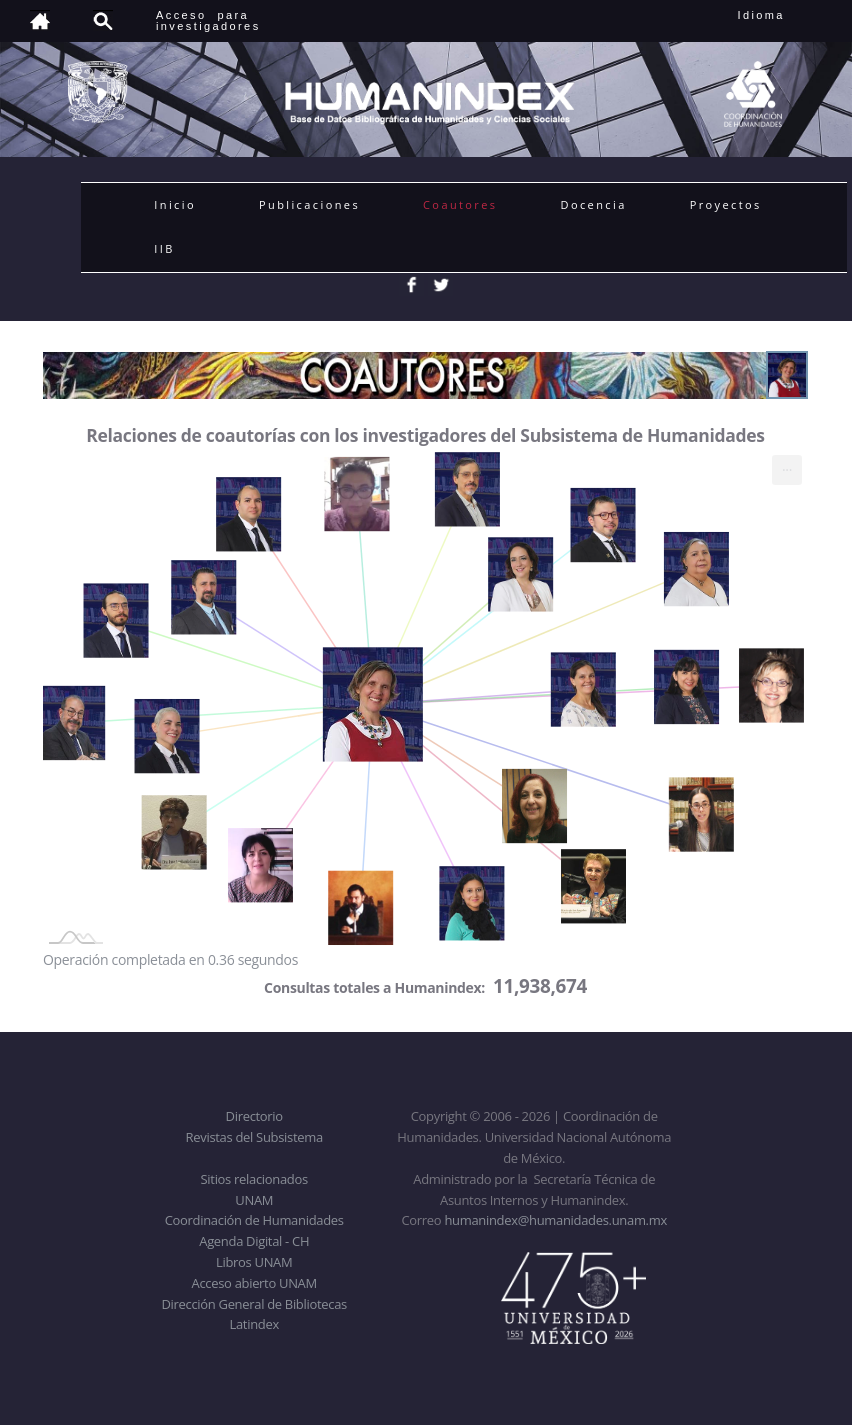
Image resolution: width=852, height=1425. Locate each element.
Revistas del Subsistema (254, 1137)
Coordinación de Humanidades (254, 1220)
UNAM (254, 1200)
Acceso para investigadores (208, 20)
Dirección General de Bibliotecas (253, 1304)
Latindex (254, 1324)
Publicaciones (309, 204)
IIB (164, 248)
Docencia (594, 204)
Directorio (254, 1116)
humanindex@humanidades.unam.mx (555, 1220)
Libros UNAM (254, 1262)
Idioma (785, 15)
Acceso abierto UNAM (254, 1283)
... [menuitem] (787, 465)
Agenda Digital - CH (254, 1241)
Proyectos (726, 204)
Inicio (175, 204)
